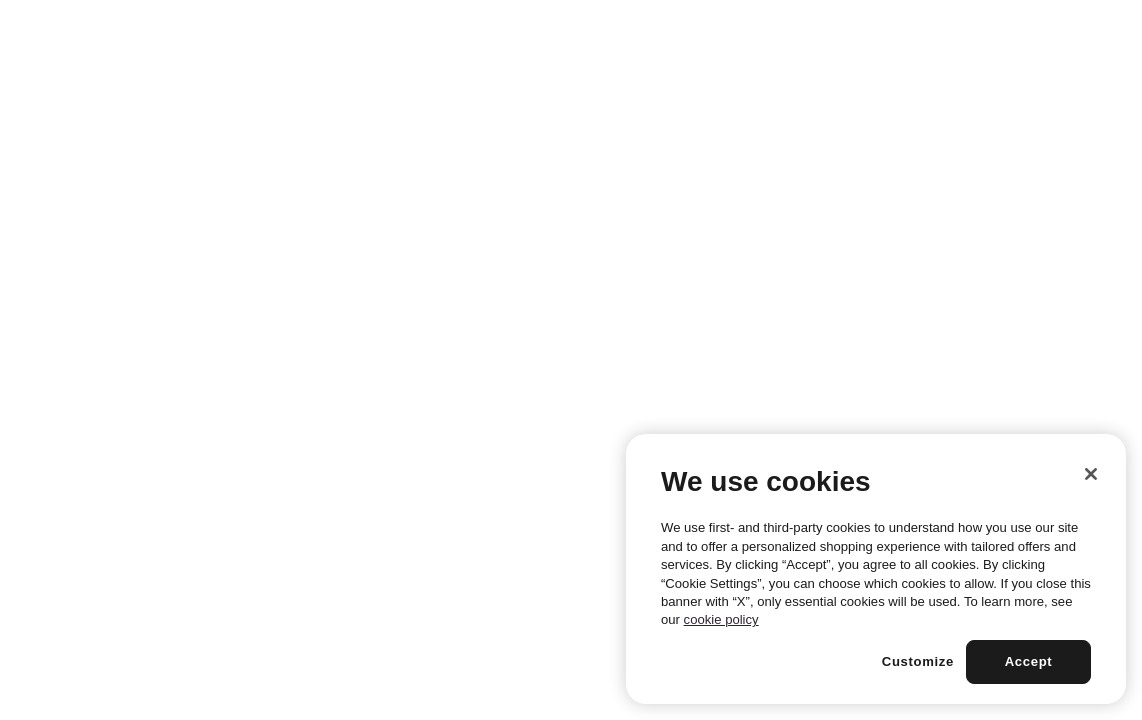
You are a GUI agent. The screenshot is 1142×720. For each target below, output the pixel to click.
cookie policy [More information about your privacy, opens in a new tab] (721, 619)
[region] (876, 569)
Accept (1029, 661)
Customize (918, 661)
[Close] (1091, 474)
